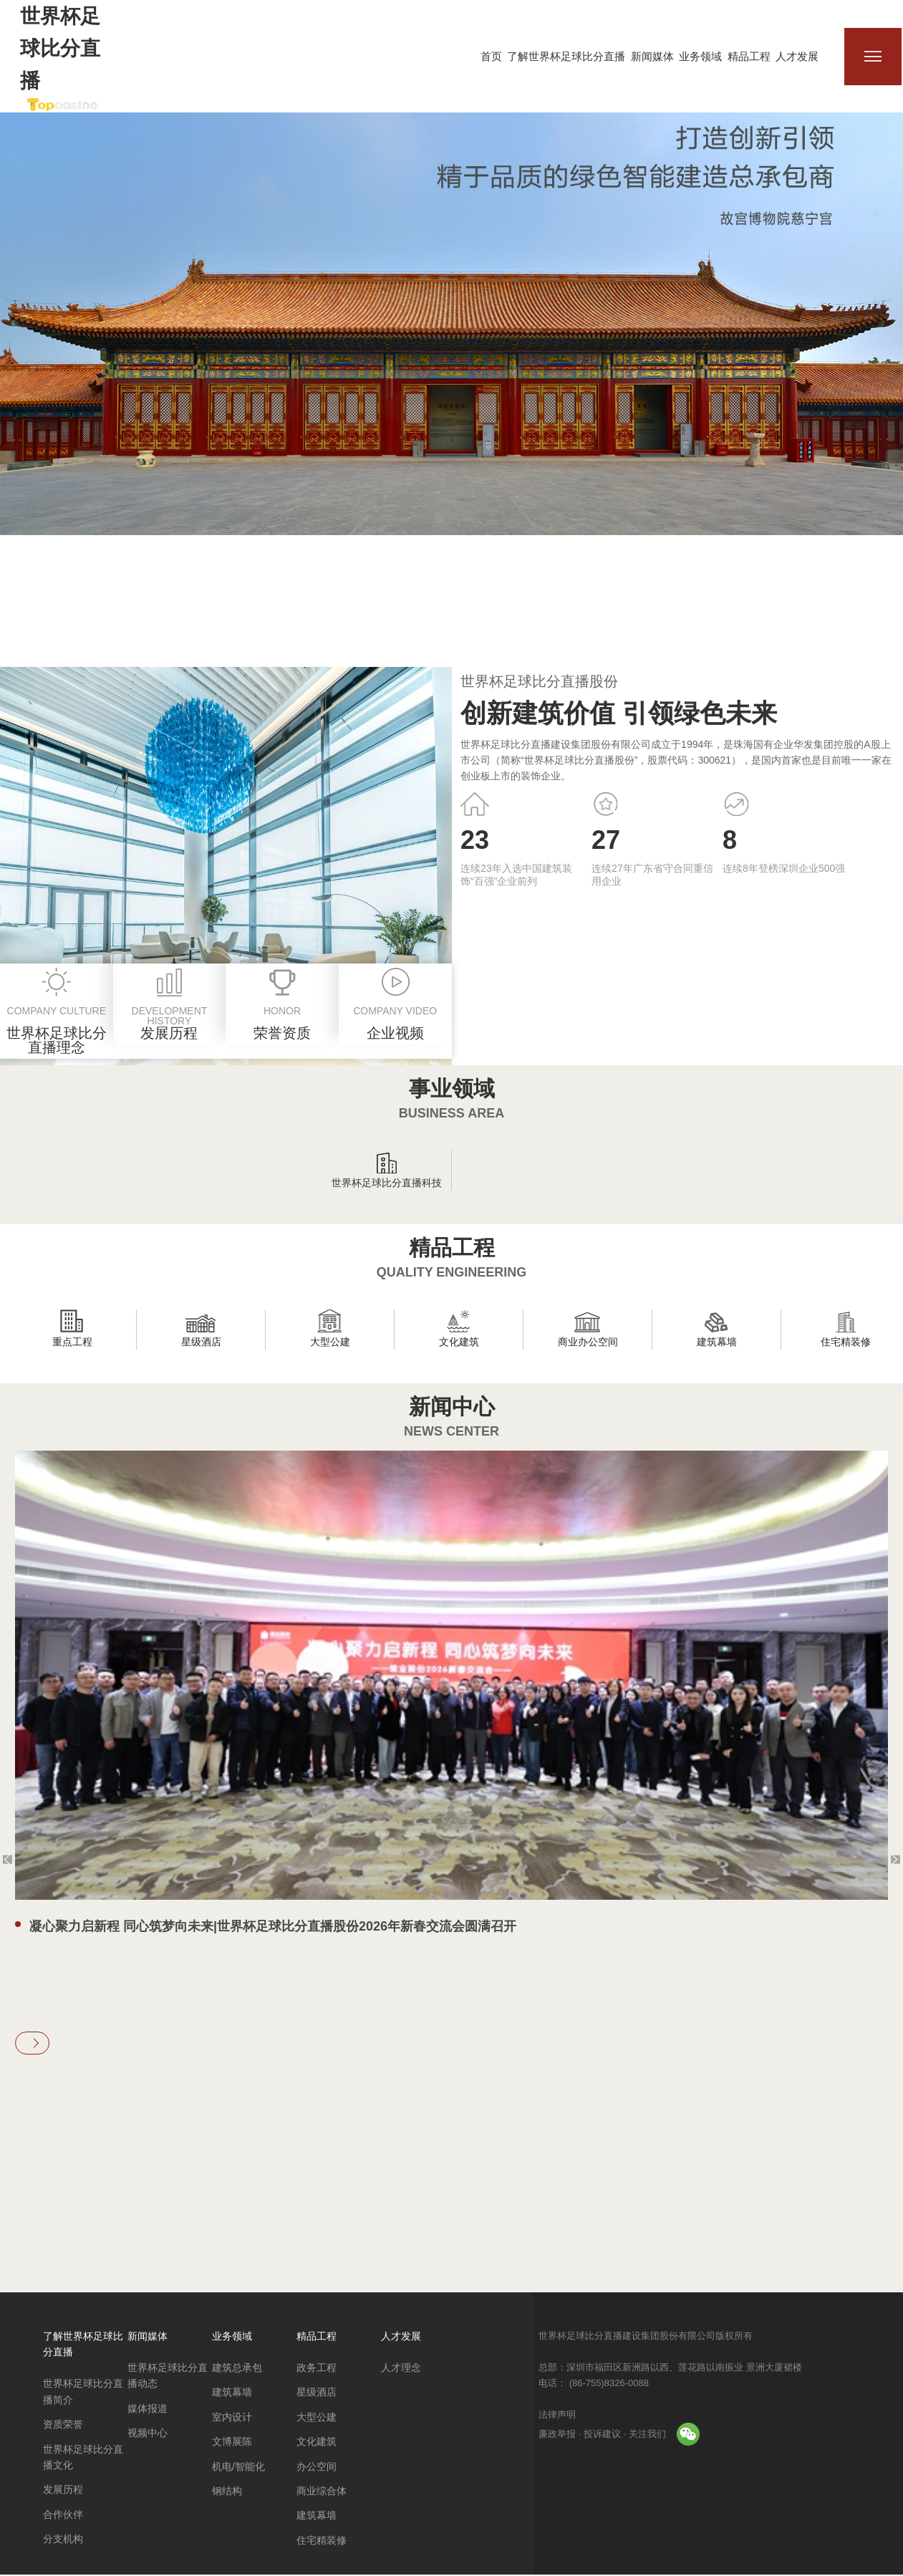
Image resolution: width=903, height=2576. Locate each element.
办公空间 (316, 2468)
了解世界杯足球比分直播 (567, 55)
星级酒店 (316, 2394)
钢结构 (227, 2493)
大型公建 (316, 2419)
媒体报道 (147, 2410)
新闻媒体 (653, 55)
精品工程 (749, 55)
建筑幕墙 (232, 2394)
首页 (492, 55)
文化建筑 (316, 2443)
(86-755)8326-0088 (607, 2384)
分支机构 (63, 2541)
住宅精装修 (321, 2541)
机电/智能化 (238, 2468)
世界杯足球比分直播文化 (83, 2458)
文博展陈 (232, 2443)
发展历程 (63, 2491)
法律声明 (557, 2416)
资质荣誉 (63, 2426)
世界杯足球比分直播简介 (83, 2393)
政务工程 (316, 2369)
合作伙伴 (63, 2516)
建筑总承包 (237, 2369)
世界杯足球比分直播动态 (167, 2377)
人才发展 (798, 55)
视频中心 (147, 2435)
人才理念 (401, 2369)
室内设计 (232, 2419)
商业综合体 (321, 2493)
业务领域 (701, 55)
